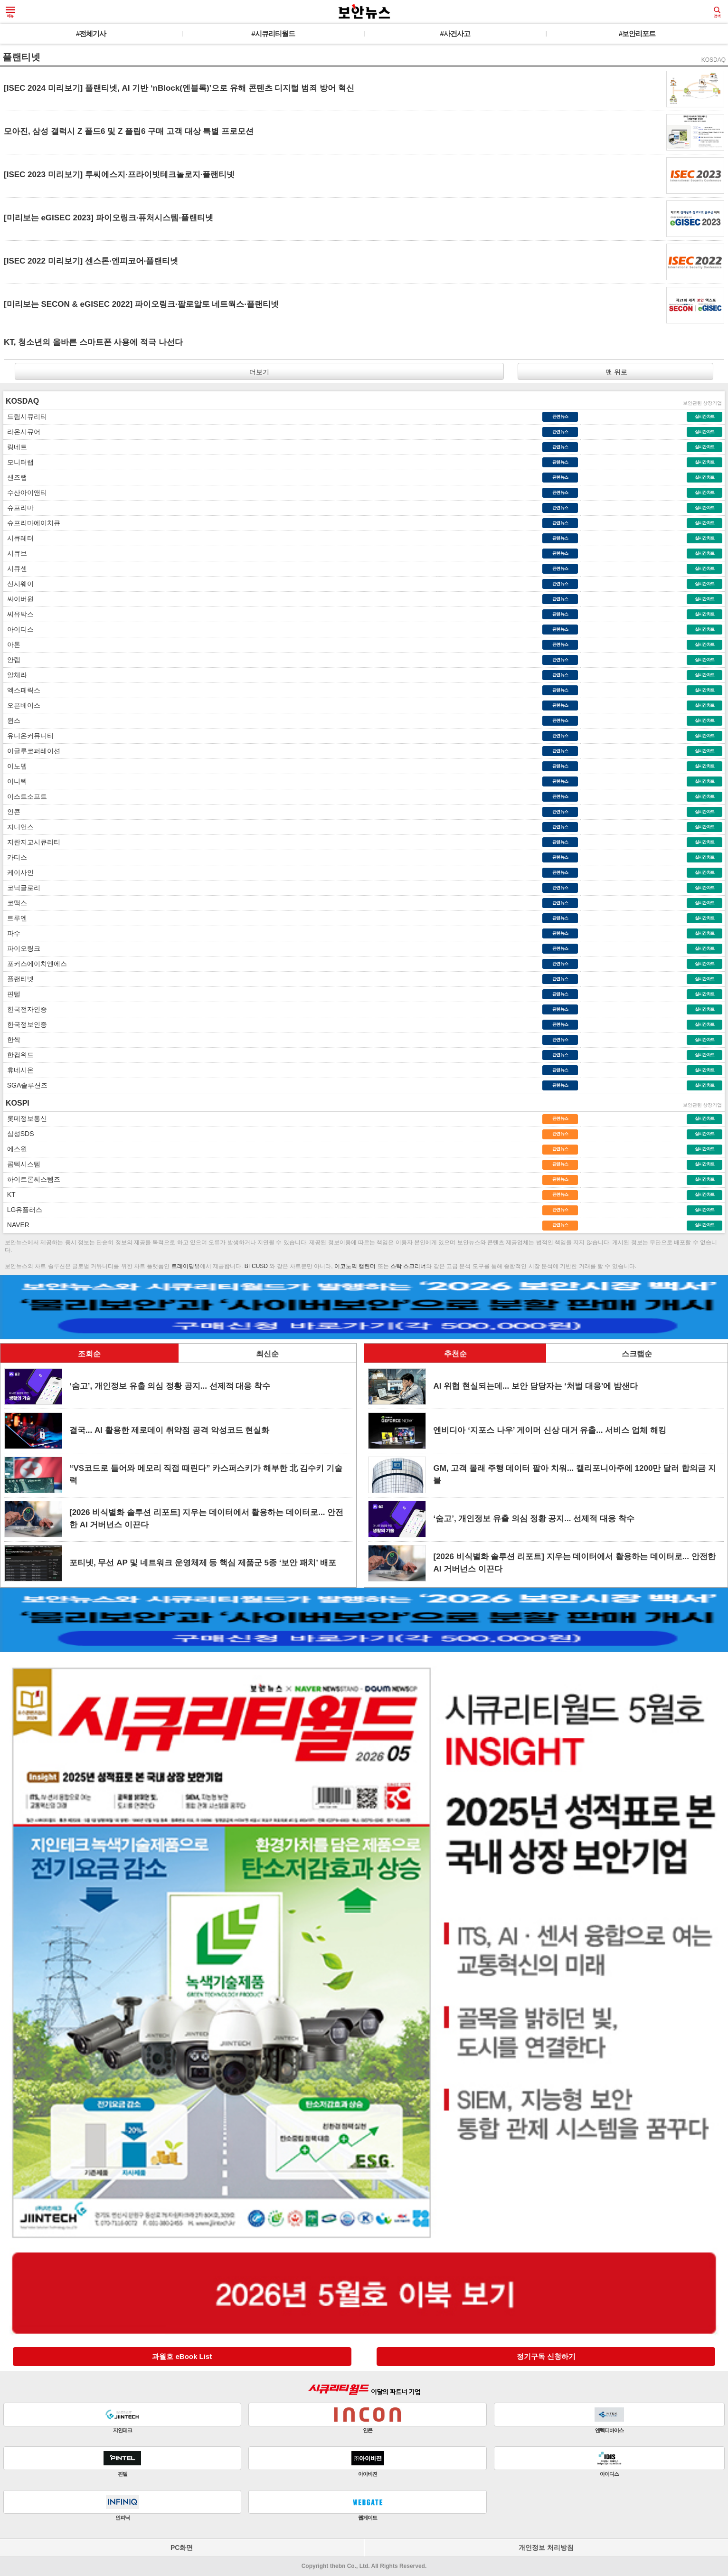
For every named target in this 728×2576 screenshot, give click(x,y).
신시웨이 (18, 583)
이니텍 (15, 781)
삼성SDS (18, 1133)
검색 (717, 12)
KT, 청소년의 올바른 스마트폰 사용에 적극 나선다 (93, 342)
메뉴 (10, 12)
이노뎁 (15, 766)
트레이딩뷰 (185, 1266)
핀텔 (11, 994)
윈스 (11, 720)
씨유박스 (18, 614)
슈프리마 (18, 507)
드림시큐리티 (25, 416)
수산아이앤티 (25, 492)
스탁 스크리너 (407, 1266)
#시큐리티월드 (272, 33)
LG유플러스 (22, 1209)
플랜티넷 (18, 979)
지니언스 (18, 827)
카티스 (15, 857)
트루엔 (15, 918)
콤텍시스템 (21, 1164)
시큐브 (15, 553)
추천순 (455, 1354)
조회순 (89, 1354)
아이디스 (18, 629)
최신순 (267, 1354)
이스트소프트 (25, 796)
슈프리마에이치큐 (31, 523)
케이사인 (18, 872)
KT (9, 1194)
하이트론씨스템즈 (31, 1179)
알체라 (15, 675)
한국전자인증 (25, 1009)
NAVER (16, 1225)
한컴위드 (18, 1055)
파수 (11, 933)
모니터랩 (18, 462)
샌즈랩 (15, 477)
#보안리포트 (637, 33)
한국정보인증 (25, 1024)
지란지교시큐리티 (31, 842)
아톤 (11, 644)
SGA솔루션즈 (25, 1085)
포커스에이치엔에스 (35, 963)
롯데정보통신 (25, 1118)
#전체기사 (91, 33)
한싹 (11, 1039)
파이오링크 (21, 948)
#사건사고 (455, 33)
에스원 (15, 1149)
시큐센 (15, 568)
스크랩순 (637, 1354)
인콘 (11, 811)
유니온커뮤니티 (28, 735)
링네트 (15, 447)
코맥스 (15, 903)
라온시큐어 (21, 432)
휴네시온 (18, 1070)
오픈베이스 (21, 705)
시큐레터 (18, 538)
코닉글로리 (21, 887)
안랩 (11, 659)
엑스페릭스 (21, 690)
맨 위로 (615, 372)
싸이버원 (18, 599)
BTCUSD (256, 1266)
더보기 (259, 372)
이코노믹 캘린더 (355, 1266)
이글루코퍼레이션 (31, 751)
